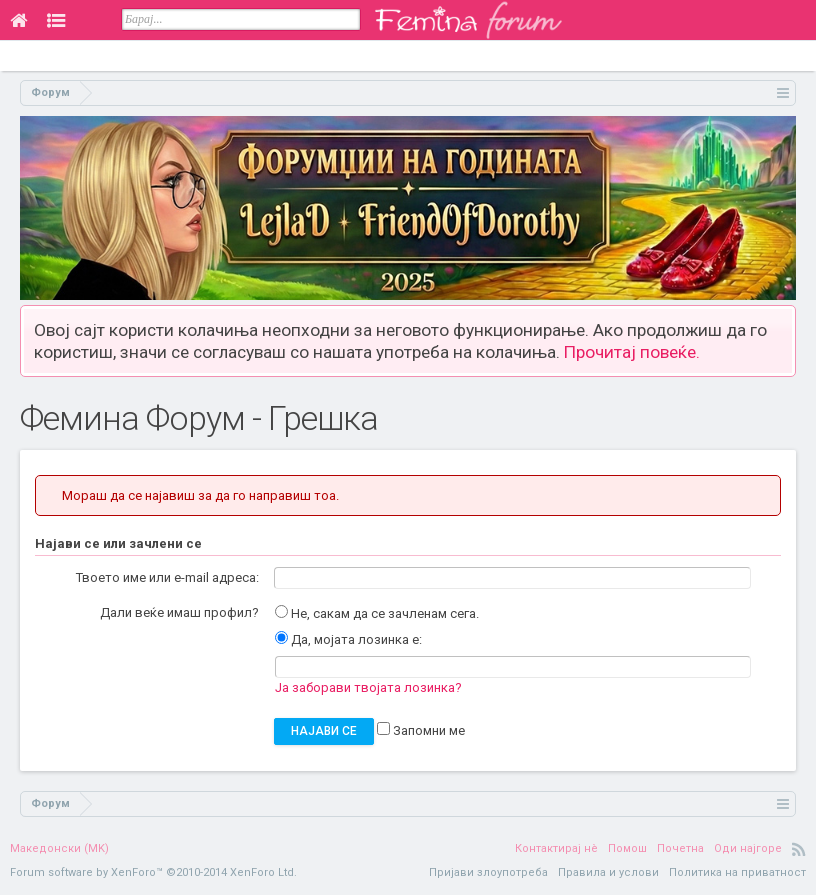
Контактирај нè (556, 848)
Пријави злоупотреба (488, 872)
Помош (627, 848)
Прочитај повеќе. (632, 352)
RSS (799, 849)
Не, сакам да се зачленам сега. (377, 613)
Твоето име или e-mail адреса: (167, 577)
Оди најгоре (748, 848)
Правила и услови (608, 872)
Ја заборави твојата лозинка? (368, 687)
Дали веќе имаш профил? (179, 612)
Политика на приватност (737, 872)
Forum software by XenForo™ (153, 872)
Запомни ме (421, 730)
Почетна (680, 848)
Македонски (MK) (59, 848)
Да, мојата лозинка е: (348, 639)
